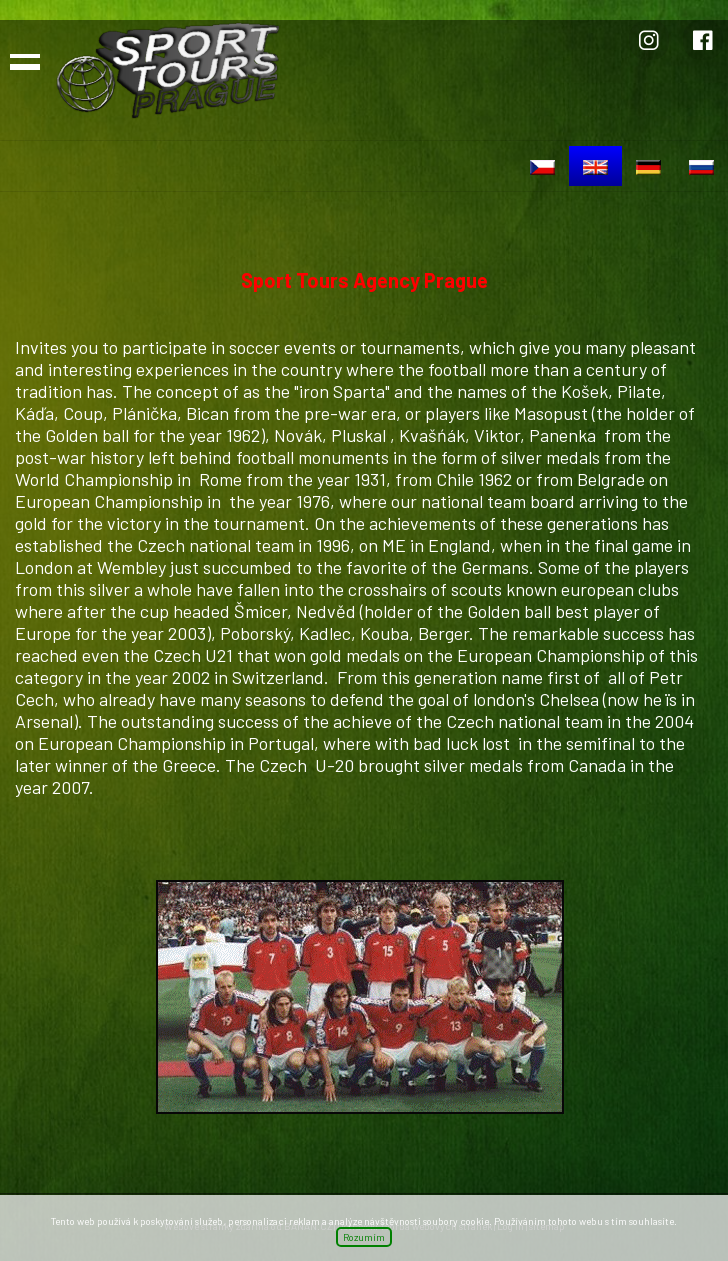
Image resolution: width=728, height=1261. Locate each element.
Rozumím (364, 1237)
